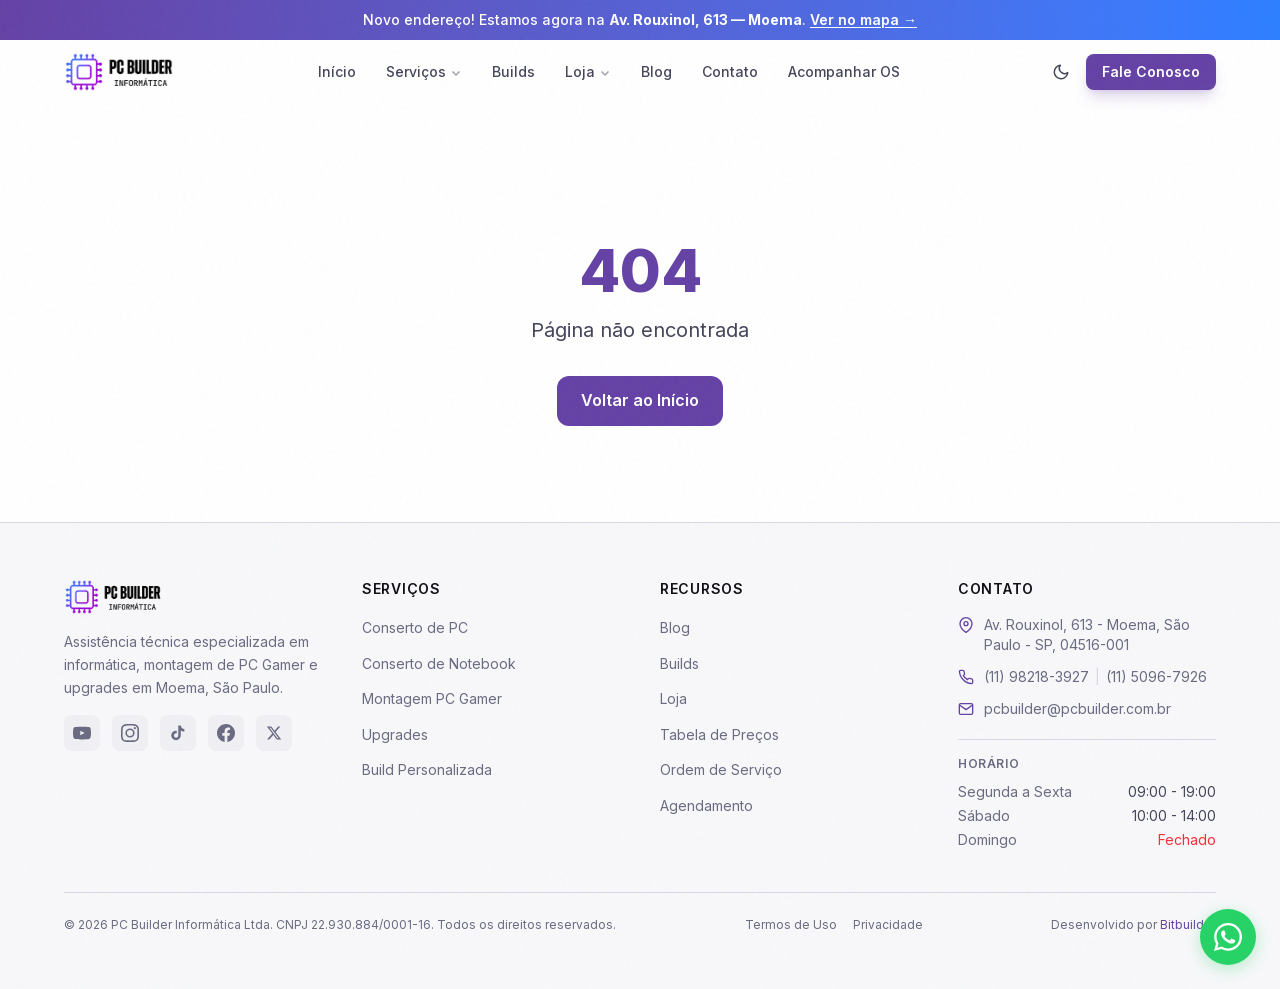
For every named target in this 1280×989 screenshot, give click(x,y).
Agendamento (706, 805)
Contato (730, 71)
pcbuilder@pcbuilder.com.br (1077, 708)
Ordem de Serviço (721, 769)
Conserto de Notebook (439, 663)
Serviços (424, 71)
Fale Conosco (1151, 71)
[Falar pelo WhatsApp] (1228, 937)
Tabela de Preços (719, 734)
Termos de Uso (791, 924)
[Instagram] (130, 733)
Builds (513, 71)
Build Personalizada (427, 769)
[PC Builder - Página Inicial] (119, 72)
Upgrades (395, 734)
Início (337, 71)
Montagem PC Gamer (432, 698)
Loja (588, 71)
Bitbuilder (1188, 924)
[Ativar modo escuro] (1061, 72)
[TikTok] (178, 733)
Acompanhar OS (844, 71)
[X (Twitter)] (274, 733)
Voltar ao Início (640, 400)
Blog (656, 71)
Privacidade (888, 924)
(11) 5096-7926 (1156, 676)
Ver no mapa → (863, 19)
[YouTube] (82, 733)
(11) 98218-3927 (1036, 676)
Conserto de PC (415, 627)
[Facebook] (226, 733)
